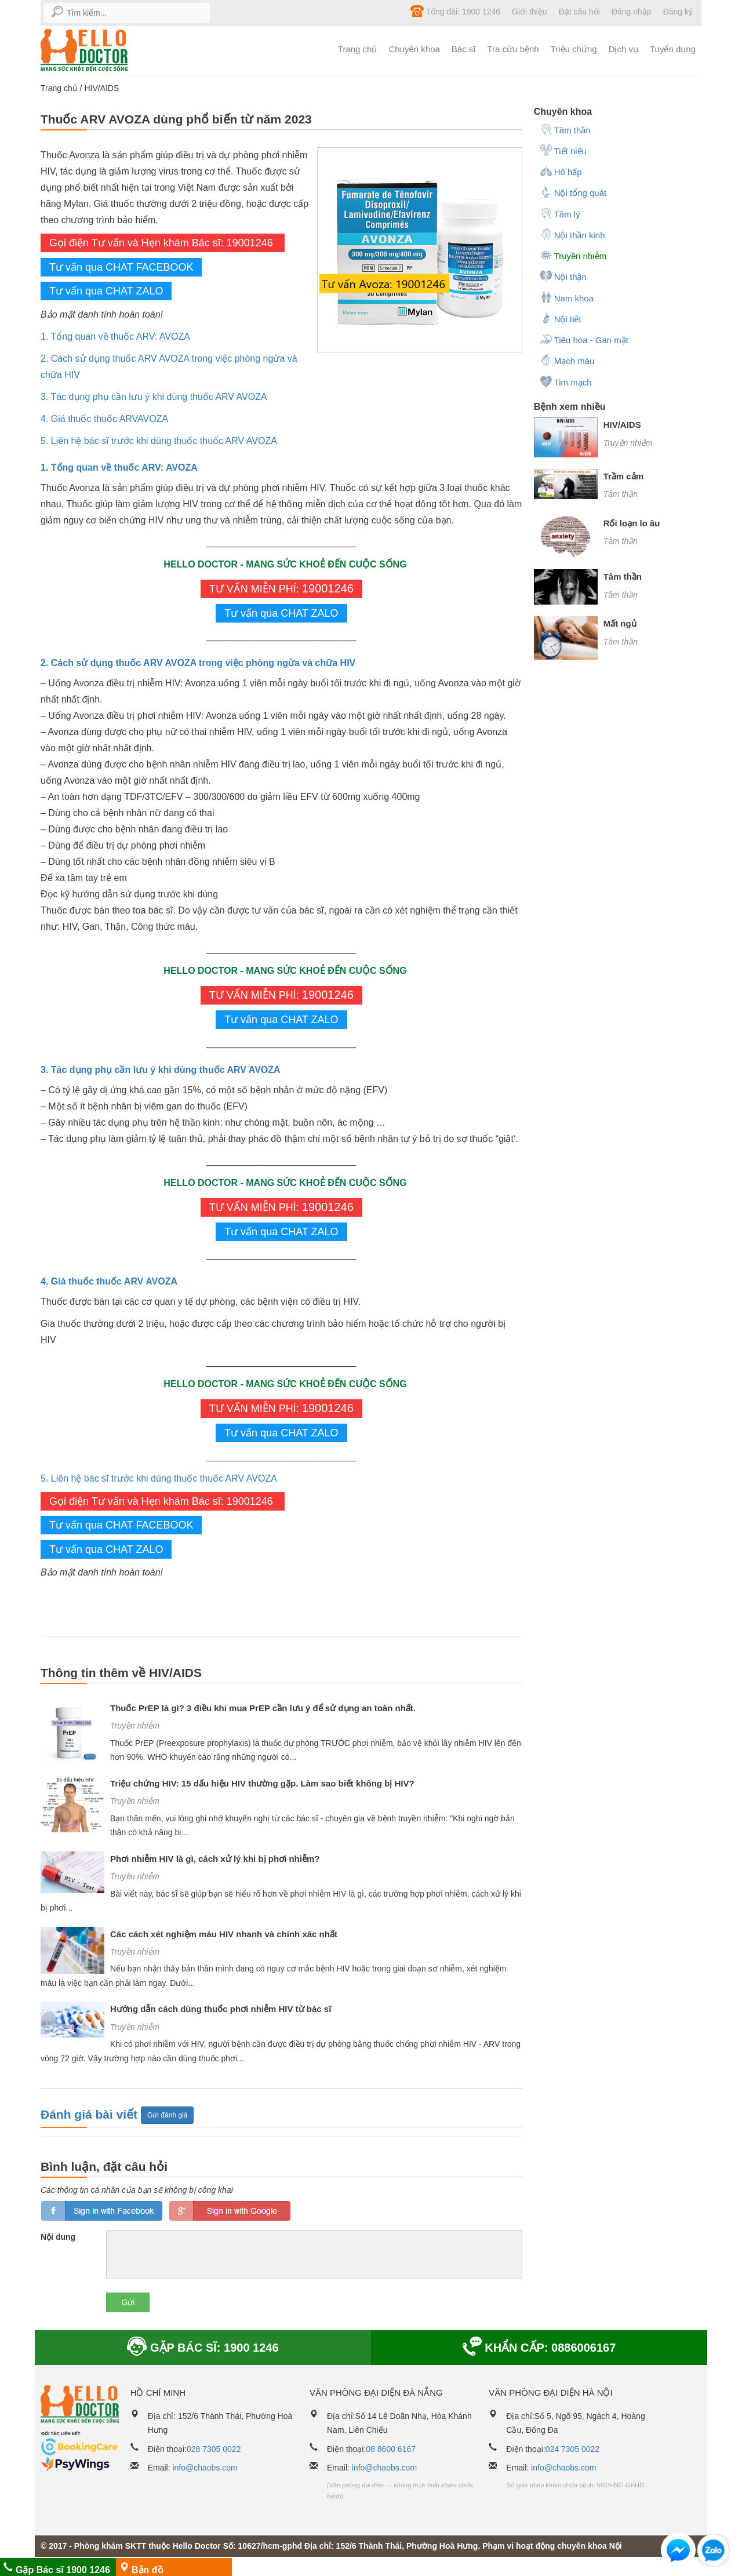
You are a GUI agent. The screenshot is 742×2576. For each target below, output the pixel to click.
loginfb (102, 2210)
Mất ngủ (619, 623)
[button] (678, 2553)
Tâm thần (565, 129)
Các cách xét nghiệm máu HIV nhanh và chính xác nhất (223, 1934)
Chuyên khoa (413, 49)
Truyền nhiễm (134, 1725)
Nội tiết (560, 318)
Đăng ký (678, 11)
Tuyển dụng (673, 49)
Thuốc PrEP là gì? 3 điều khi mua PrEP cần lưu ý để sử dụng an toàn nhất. (263, 1708)
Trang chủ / (62, 88)
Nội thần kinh (572, 234)
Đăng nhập (632, 11)
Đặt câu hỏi (579, 11)
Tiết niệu (563, 150)
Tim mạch (566, 381)
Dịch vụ (623, 49)
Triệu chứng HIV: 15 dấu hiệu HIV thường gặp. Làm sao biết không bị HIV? (262, 1783)
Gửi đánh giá (167, 2115)
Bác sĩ (464, 49)
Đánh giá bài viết (91, 2114)
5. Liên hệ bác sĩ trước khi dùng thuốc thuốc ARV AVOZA (159, 441)
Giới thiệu (529, 11)
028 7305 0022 (214, 2449)
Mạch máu (567, 360)
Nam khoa (567, 297)
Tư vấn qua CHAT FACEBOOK (121, 267)
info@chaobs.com (204, 2467)
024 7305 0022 (572, 2449)
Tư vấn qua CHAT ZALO (106, 291)
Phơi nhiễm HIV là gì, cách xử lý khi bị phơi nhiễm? (214, 1859)
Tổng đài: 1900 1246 (455, 11)
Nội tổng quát (573, 191)
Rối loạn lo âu (631, 523)
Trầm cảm (623, 476)
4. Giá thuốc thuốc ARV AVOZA (109, 1281)
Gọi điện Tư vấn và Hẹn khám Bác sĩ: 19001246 (162, 243)
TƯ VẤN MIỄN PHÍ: (281, 588)
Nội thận (563, 276)
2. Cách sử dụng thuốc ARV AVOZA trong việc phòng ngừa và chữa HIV (198, 663)
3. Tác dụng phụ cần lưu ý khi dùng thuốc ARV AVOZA (154, 397)
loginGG (230, 2210)
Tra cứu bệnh (513, 49)
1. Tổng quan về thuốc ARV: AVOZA (115, 336)
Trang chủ (357, 49)
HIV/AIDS (101, 88)
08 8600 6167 (391, 2449)
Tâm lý (560, 213)
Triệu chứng (574, 49)
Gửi (127, 2302)
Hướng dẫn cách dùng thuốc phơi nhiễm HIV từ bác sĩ (220, 2009)
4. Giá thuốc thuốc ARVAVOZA (104, 419)
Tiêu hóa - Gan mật (584, 339)
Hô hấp (561, 171)
